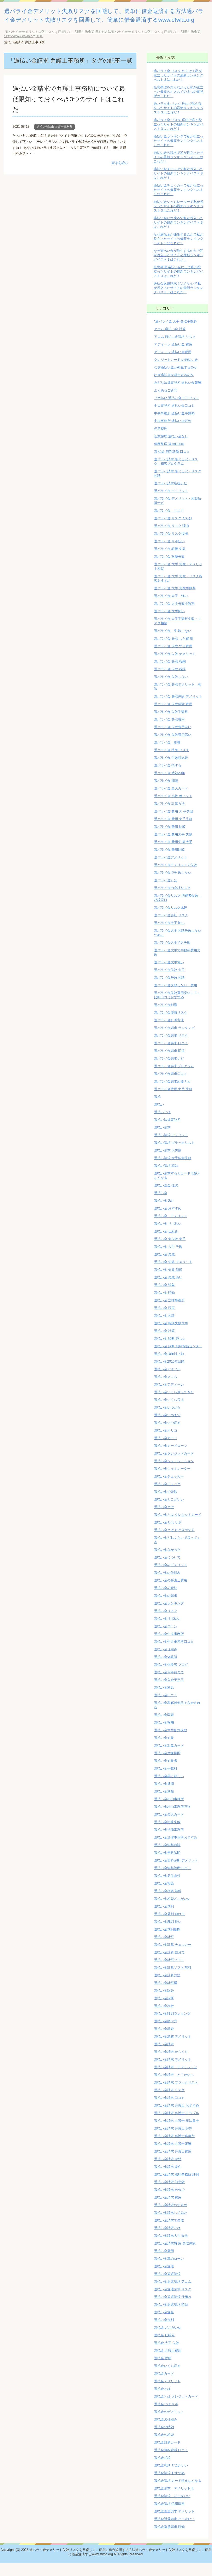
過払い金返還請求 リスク (172, 2302)
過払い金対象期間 (167, 1766)
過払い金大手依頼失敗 (170, 1743)
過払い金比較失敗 (167, 1835)
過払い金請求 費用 (167, 2210)
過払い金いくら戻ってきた (174, 1405)
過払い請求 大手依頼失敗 (172, 1171)
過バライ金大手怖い (169, 975)
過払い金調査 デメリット (172, 2049)
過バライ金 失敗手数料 (171, 725)
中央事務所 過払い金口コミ (174, 418)
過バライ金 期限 (166, 793)
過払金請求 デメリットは (174, 2501)
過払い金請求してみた (170, 2225)
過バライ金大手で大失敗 (172, 955)
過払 (157, 1110)
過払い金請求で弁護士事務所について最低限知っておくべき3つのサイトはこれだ (69, 111)
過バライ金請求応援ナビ (172, 1094)
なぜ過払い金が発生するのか (175, 380)
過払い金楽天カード (169, 1827)
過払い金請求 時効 (167, 2172)
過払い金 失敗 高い (168, 1290)
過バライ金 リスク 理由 (171, 539)
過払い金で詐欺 (165, 1504)
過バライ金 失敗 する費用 (173, 659)
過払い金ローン (165, 1639)
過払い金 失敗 (164, 1267)
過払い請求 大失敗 (167, 1163)
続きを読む (120, 176)
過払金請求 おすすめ (169, 2486)
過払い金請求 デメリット (172, 2072)
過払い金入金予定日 (169, 1693)
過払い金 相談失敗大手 (171, 1336)
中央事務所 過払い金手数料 (174, 426)
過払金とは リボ (166, 2417)
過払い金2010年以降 (169, 1374)
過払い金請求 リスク (169, 2103)
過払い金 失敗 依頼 (168, 1282)
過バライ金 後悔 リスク (171, 763)
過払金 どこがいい (167, 2340)
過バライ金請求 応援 (169, 1064)
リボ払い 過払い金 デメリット (176, 411)
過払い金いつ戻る (167, 1436)
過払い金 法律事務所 (169, 1313)
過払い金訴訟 (164, 2003)
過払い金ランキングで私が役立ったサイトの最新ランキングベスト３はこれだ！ (178, 154)
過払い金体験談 (165, 1670)
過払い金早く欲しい (169, 1789)
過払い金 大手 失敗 (168, 1259)
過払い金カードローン (170, 1459)
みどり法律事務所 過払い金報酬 (177, 395)
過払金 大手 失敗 (166, 2356)
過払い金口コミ (165, 1708)
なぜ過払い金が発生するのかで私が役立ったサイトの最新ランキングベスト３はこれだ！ (178, 268)
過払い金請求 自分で (169, 2202)
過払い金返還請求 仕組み (172, 2310)
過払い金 (160, 1206)
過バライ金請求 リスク (171, 1048)
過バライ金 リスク (169, 523)
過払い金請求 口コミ (169, 2111)
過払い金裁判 (164, 1919)
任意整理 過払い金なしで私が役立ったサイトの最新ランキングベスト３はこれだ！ (178, 284)
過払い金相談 (164, 1896)
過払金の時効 (164, 2440)
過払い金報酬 (164, 1735)
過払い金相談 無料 (167, 1904)
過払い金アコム (165, 1390)
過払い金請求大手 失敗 (171, 2248)
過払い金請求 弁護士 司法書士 (176, 2134)
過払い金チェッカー (169, 1489)
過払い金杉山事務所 (169, 1812)
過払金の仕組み (165, 2432)
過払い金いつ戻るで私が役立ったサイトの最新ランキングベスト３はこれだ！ (178, 235)
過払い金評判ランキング (172, 2026)
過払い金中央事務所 (169, 1647)
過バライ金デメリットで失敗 (175, 878)
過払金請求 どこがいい (172, 2509)
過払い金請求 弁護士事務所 (54, 139)
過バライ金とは (165, 893)
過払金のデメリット (169, 2425)
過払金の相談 (164, 2448)
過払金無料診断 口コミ (171, 2463)
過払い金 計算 (164, 1344)
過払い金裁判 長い (167, 1934)
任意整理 (160, 441)
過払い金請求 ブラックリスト (176, 2095)
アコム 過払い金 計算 (170, 342)
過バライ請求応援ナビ (170, 496)
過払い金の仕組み (167, 1585)
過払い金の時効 (165, 1601)
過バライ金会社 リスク (171, 928)
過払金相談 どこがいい (171, 2478)
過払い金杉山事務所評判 (172, 1820)
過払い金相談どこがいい (172, 1911)
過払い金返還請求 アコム (172, 2294)
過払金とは (162, 2402)
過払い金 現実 (164, 1321)
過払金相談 (162, 2471)
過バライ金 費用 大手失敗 (173, 832)
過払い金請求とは (167, 2241)
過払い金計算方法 (167, 1988)
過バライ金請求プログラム (174, 1079)
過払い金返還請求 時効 (171, 2317)
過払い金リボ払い (167, 1631)
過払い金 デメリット (170, 1229)
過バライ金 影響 (167, 755)
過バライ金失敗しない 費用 (175, 998)
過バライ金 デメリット (171, 504)
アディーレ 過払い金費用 (172, 365)
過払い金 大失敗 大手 (170, 1252)
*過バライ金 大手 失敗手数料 (175, 334)
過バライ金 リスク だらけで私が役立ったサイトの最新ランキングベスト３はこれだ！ (178, 88)
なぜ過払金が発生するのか (174, 388)
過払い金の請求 (165, 1608)
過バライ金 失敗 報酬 (170, 674)
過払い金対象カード (169, 1758)
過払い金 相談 (164, 1328)
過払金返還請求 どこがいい (174, 2532)
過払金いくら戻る (167, 2379)
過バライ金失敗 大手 (169, 983)
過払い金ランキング (169, 1616)
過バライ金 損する (167, 778)
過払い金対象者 (165, 1774)
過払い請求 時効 (166, 1178)
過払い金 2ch (163, 1213)
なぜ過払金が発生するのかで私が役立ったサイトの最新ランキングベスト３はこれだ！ (178, 252)
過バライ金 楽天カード (171, 801)
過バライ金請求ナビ (169, 1071)
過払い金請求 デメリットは (175, 2080)
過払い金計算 (164, 1950)
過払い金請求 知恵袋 (169, 2195)
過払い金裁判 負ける (169, 1927)
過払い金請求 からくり (171, 2065)
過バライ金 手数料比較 (171, 770)
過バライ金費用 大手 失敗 (173, 1102)
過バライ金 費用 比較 (170, 839)
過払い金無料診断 (167, 1865)
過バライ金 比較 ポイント (173, 809)
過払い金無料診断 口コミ (172, 1881)
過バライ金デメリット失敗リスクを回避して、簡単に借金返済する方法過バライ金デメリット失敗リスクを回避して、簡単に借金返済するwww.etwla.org (102, 21)
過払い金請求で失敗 (169, 2233)
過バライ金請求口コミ (170, 1087)
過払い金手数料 (165, 1781)
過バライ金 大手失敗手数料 (174, 616)
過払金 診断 (162, 2371)
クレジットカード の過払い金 (176, 372)
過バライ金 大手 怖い (171, 609)
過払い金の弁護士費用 (170, 1593)
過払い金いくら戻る (169, 1413)
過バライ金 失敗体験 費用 (173, 717)
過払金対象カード (167, 2455)
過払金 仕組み (164, 2348)
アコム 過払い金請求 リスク (175, 349)
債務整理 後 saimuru (169, 457)
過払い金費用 (164, 2264)
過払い (159, 1117)
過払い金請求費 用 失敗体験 (175, 2256)
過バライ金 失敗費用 (169, 732)
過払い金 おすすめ (167, 1221)
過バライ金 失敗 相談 (170, 682)
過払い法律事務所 (167, 1133)
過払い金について (167, 1570)
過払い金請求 (164, 2057)
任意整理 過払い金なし (171, 449)
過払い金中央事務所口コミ (174, 1654)
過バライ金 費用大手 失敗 (173, 847)
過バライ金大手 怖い (169, 936)
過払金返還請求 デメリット (174, 2524)
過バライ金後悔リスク (170, 1025)
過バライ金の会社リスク (172, 901)
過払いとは (162, 1125)
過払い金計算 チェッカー (172, 1957)
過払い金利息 (164, 1700)
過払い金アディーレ (169, 1397)
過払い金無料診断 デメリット (176, 1873)
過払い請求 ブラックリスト (174, 1155)
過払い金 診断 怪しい (170, 1351)
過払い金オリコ (165, 1443)
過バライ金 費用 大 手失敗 (173, 824)
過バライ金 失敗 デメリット (175, 667)
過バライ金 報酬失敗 (169, 569)
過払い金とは (164, 1520)
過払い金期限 (164, 1804)
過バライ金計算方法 (169, 1033)
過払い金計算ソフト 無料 (172, 1980)
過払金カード (164, 2386)
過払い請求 (162, 1140)
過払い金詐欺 (164, 2019)
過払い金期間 (164, 1797)
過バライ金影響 (165, 1018)
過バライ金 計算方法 (169, 816)
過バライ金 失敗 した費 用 (173, 651)
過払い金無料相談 (167, 1858)
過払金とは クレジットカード (176, 2409)
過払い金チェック (167, 1497)
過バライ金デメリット (170, 870)
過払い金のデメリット (170, 1578)
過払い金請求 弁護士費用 (172, 2164)
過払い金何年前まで (169, 1685)
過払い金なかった (167, 1562)
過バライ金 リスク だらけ (173, 531)
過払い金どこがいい (169, 1512)
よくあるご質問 (165, 403)
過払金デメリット (167, 2394)
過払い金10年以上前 (169, 1367)
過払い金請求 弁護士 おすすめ (176, 2118)
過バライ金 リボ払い (169, 554)
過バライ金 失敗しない (171, 690)
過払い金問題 (164, 1728)
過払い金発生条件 (167, 1888)
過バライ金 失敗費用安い (172, 740)
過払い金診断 (164, 2011)
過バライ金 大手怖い (169, 624)
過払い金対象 (164, 1751)
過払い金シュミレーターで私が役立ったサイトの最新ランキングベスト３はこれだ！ (178, 219)
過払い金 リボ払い (167, 1236)
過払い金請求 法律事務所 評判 (176, 2187)
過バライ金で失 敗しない (172, 885)
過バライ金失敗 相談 (169, 990)
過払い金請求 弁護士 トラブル (176, 2126)
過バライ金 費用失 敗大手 (173, 855)
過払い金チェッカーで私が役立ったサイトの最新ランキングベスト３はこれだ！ (178, 203)
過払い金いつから (167, 1420)
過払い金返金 (164, 2325)
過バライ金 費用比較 (169, 862)
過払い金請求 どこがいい (174, 2088)
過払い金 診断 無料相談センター (178, 1359)
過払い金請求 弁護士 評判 (173, 2141)
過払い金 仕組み (166, 1244)
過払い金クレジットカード (174, 1466)
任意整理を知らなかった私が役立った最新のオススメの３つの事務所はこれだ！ (178, 105)
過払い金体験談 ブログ (171, 1677)
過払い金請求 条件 (167, 2179)
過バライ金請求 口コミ (171, 1056)
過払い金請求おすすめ (170, 2218)
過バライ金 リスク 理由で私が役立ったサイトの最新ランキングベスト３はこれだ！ (178, 121)
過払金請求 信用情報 (169, 2516)
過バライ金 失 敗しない (172, 644)
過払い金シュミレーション (174, 1474)
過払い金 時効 (164, 1305)
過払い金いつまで (167, 1428)
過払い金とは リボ (167, 1535)
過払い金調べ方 (165, 2034)
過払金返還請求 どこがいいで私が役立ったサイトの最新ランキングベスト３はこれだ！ (178, 301)
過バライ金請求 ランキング (174, 1041)
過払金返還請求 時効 (169, 2539)
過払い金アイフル (167, 1382)
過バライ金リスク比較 (170, 920)
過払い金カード (165, 1451)
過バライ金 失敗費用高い (172, 748)
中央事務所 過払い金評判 (172, 434)
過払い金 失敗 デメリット (173, 1275)
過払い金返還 (164, 2279)
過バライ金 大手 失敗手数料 (175, 601)
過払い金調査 (164, 2042)
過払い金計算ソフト (169, 1973)
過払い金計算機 (165, 1996)
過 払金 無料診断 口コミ (172, 464)
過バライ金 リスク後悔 (171, 546)
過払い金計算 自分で (169, 1965)
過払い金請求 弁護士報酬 (172, 2156)
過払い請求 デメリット (171, 1148)
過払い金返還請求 (167, 2287)
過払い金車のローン (169, 2271)
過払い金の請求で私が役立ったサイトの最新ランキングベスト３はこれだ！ (178, 170)
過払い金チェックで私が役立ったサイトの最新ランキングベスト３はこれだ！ (178, 186)
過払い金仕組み (165, 1662)
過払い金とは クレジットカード (177, 1527)
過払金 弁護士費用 (167, 2363)
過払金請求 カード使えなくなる (177, 2493)
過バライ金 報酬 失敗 (170, 562)
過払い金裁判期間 (167, 1942)
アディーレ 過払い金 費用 (173, 357)
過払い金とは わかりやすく (174, 1543)
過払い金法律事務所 (169, 1842)
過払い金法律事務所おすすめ (175, 1850)
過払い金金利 (164, 2333)
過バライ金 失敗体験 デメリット (178, 709)
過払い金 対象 (164, 1298)
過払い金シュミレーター (172, 1482)
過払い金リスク (165, 1624)
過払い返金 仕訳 (166, 1198)
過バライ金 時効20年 (169, 786)
